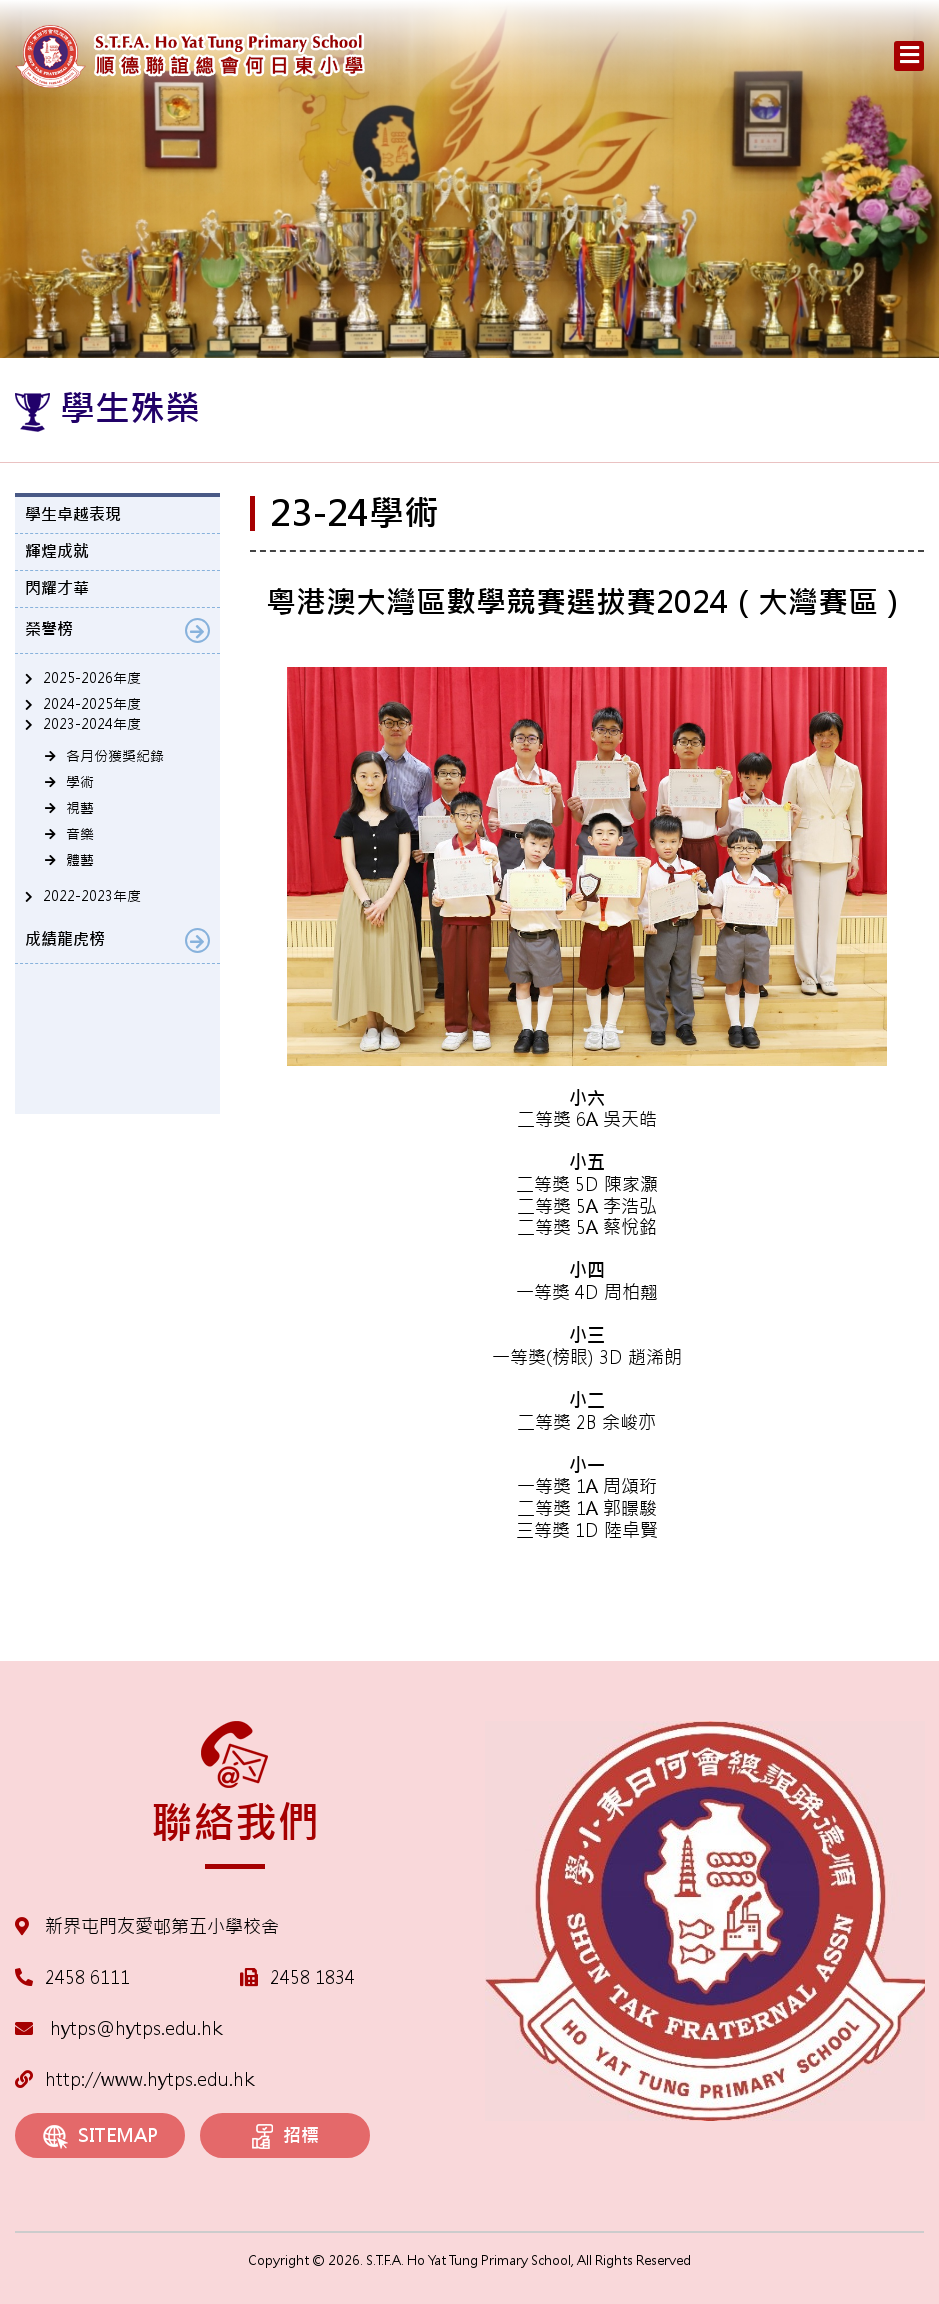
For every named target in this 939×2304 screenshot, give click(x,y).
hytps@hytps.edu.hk (118, 2028)
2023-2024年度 (92, 724)
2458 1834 (312, 1977)
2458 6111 (87, 1977)
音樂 (80, 834)
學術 (80, 782)
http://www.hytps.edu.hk (134, 2079)
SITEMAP (100, 2136)
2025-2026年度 (92, 678)
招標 (285, 2137)
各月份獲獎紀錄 (115, 756)
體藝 (80, 860)
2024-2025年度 (92, 704)
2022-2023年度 (92, 896)
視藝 (80, 808)
